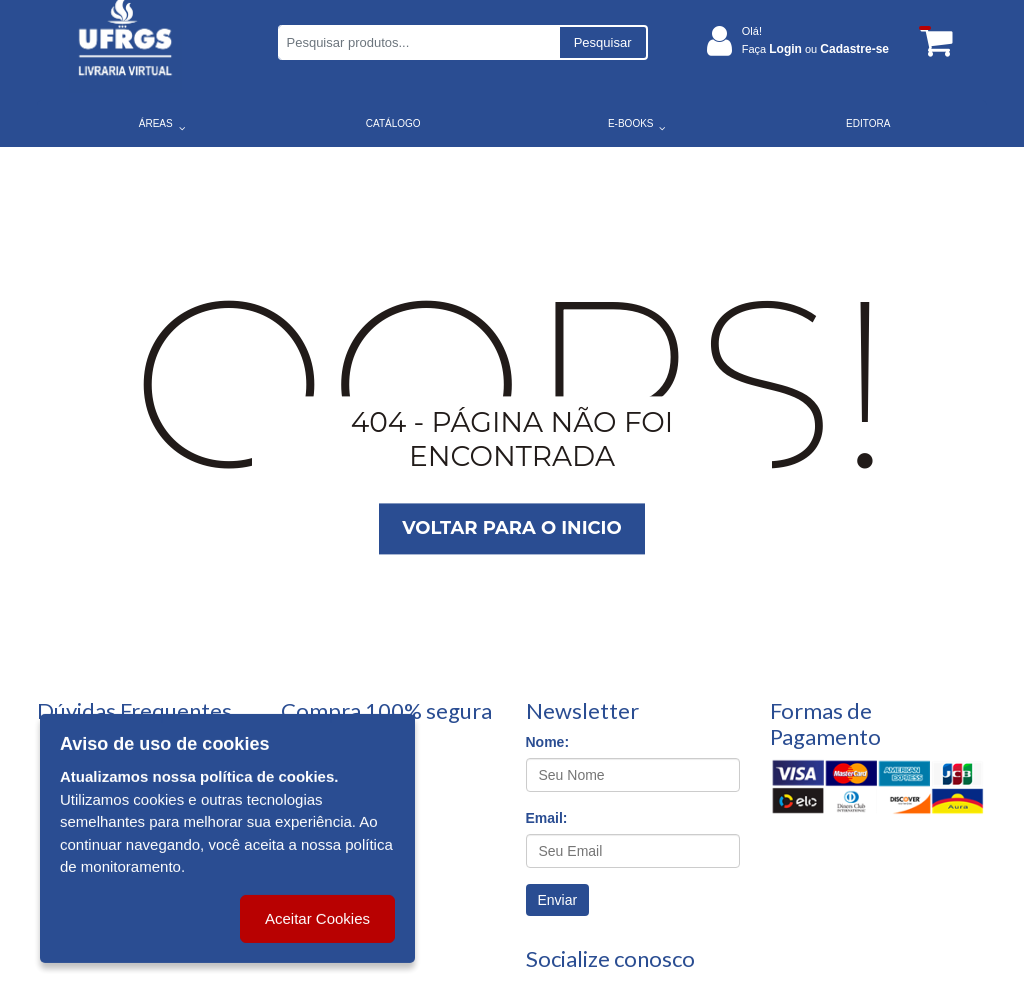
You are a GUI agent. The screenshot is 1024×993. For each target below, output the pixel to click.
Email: (547, 818)
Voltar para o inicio (511, 529)
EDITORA (868, 123)
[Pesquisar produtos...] (418, 42)
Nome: (548, 742)
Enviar (558, 900)
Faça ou (815, 49)
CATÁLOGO (393, 123)
